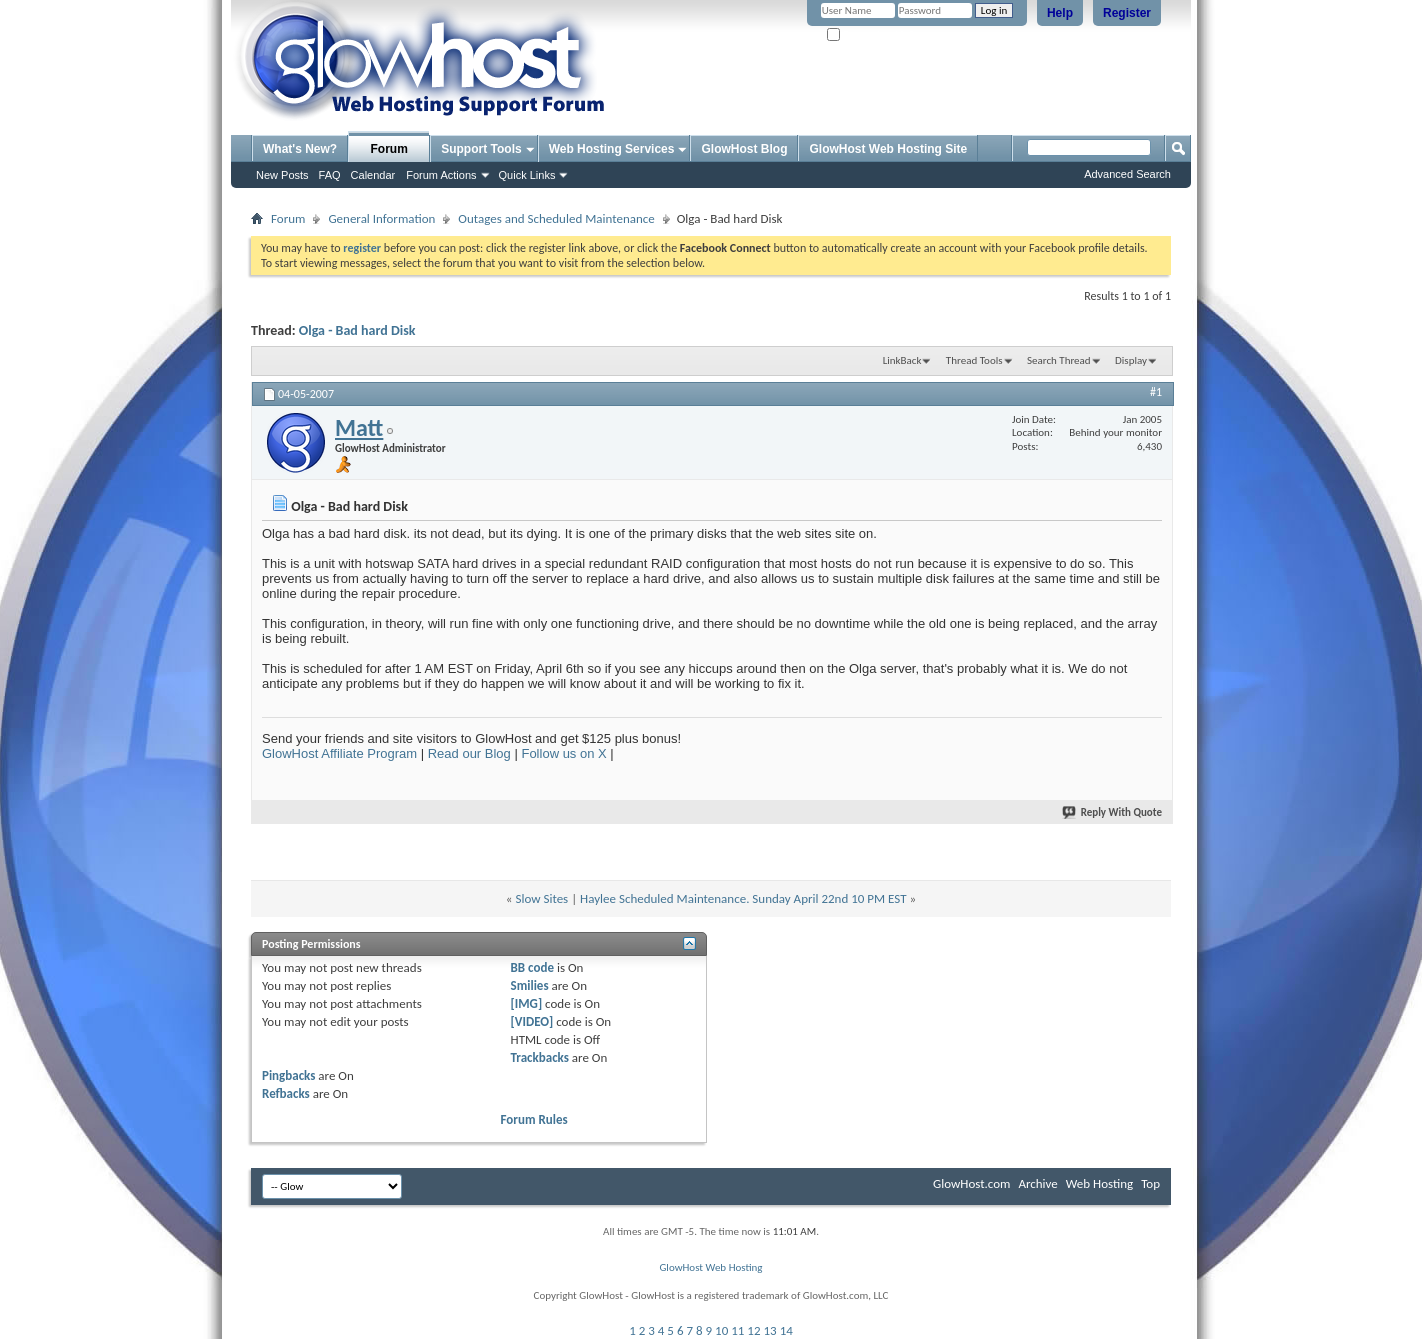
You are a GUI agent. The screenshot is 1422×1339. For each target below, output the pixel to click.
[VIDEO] (532, 1021)
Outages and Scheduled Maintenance (556, 218)
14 (786, 1330)
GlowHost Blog (744, 149)
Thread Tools (974, 360)
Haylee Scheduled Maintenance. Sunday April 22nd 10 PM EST (743, 898)
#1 (1156, 392)
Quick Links (527, 175)
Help (1060, 13)
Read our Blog (469, 753)
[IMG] (527, 1003)
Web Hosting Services (612, 149)
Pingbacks (288, 1075)
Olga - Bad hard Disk (357, 330)
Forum (389, 149)
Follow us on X (563, 753)
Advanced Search (1127, 174)
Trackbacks (540, 1057)
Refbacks (286, 1093)
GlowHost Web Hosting (710, 1267)
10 (721, 1330)
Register (1127, 13)
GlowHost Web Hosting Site (888, 149)
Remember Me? (870, 35)
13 (770, 1330)
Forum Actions (441, 175)
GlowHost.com (971, 1183)
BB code (532, 967)
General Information (381, 218)
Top (1150, 1183)
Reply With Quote (1113, 812)
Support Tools (481, 149)
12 (753, 1330)
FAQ (330, 175)
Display (1131, 360)
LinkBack (902, 360)
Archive (1037, 1183)
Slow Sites (541, 898)
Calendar (373, 175)
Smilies (530, 985)
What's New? (300, 149)
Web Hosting (1099, 1183)
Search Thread (1059, 360)
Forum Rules (534, 1119)
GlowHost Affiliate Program (339, 753)
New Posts (282, 175)
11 (737, 1330)
